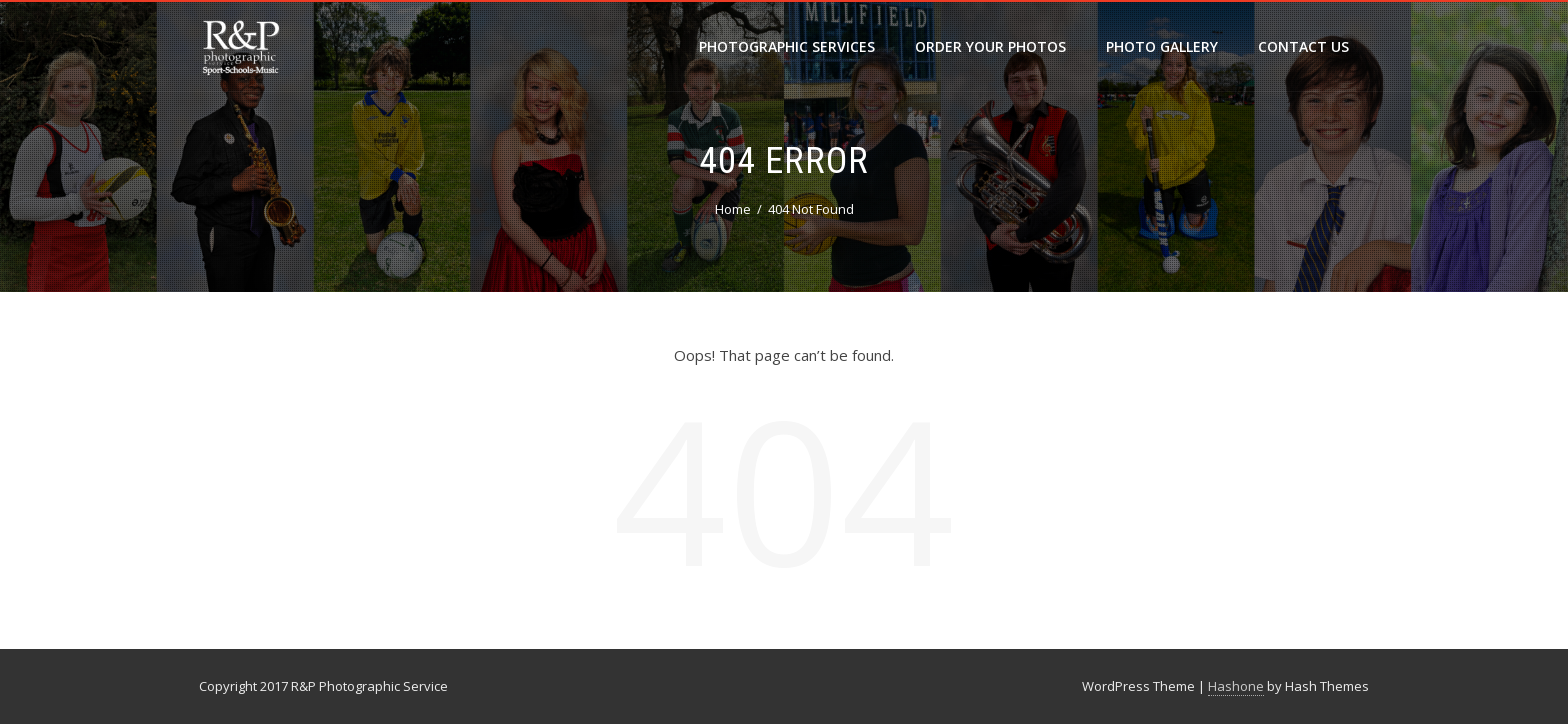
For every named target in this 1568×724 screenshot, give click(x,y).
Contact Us (1303, 46)
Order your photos (990, 46)
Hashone (1236, 686)
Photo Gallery (1162, 46)
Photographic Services (787, 46)
